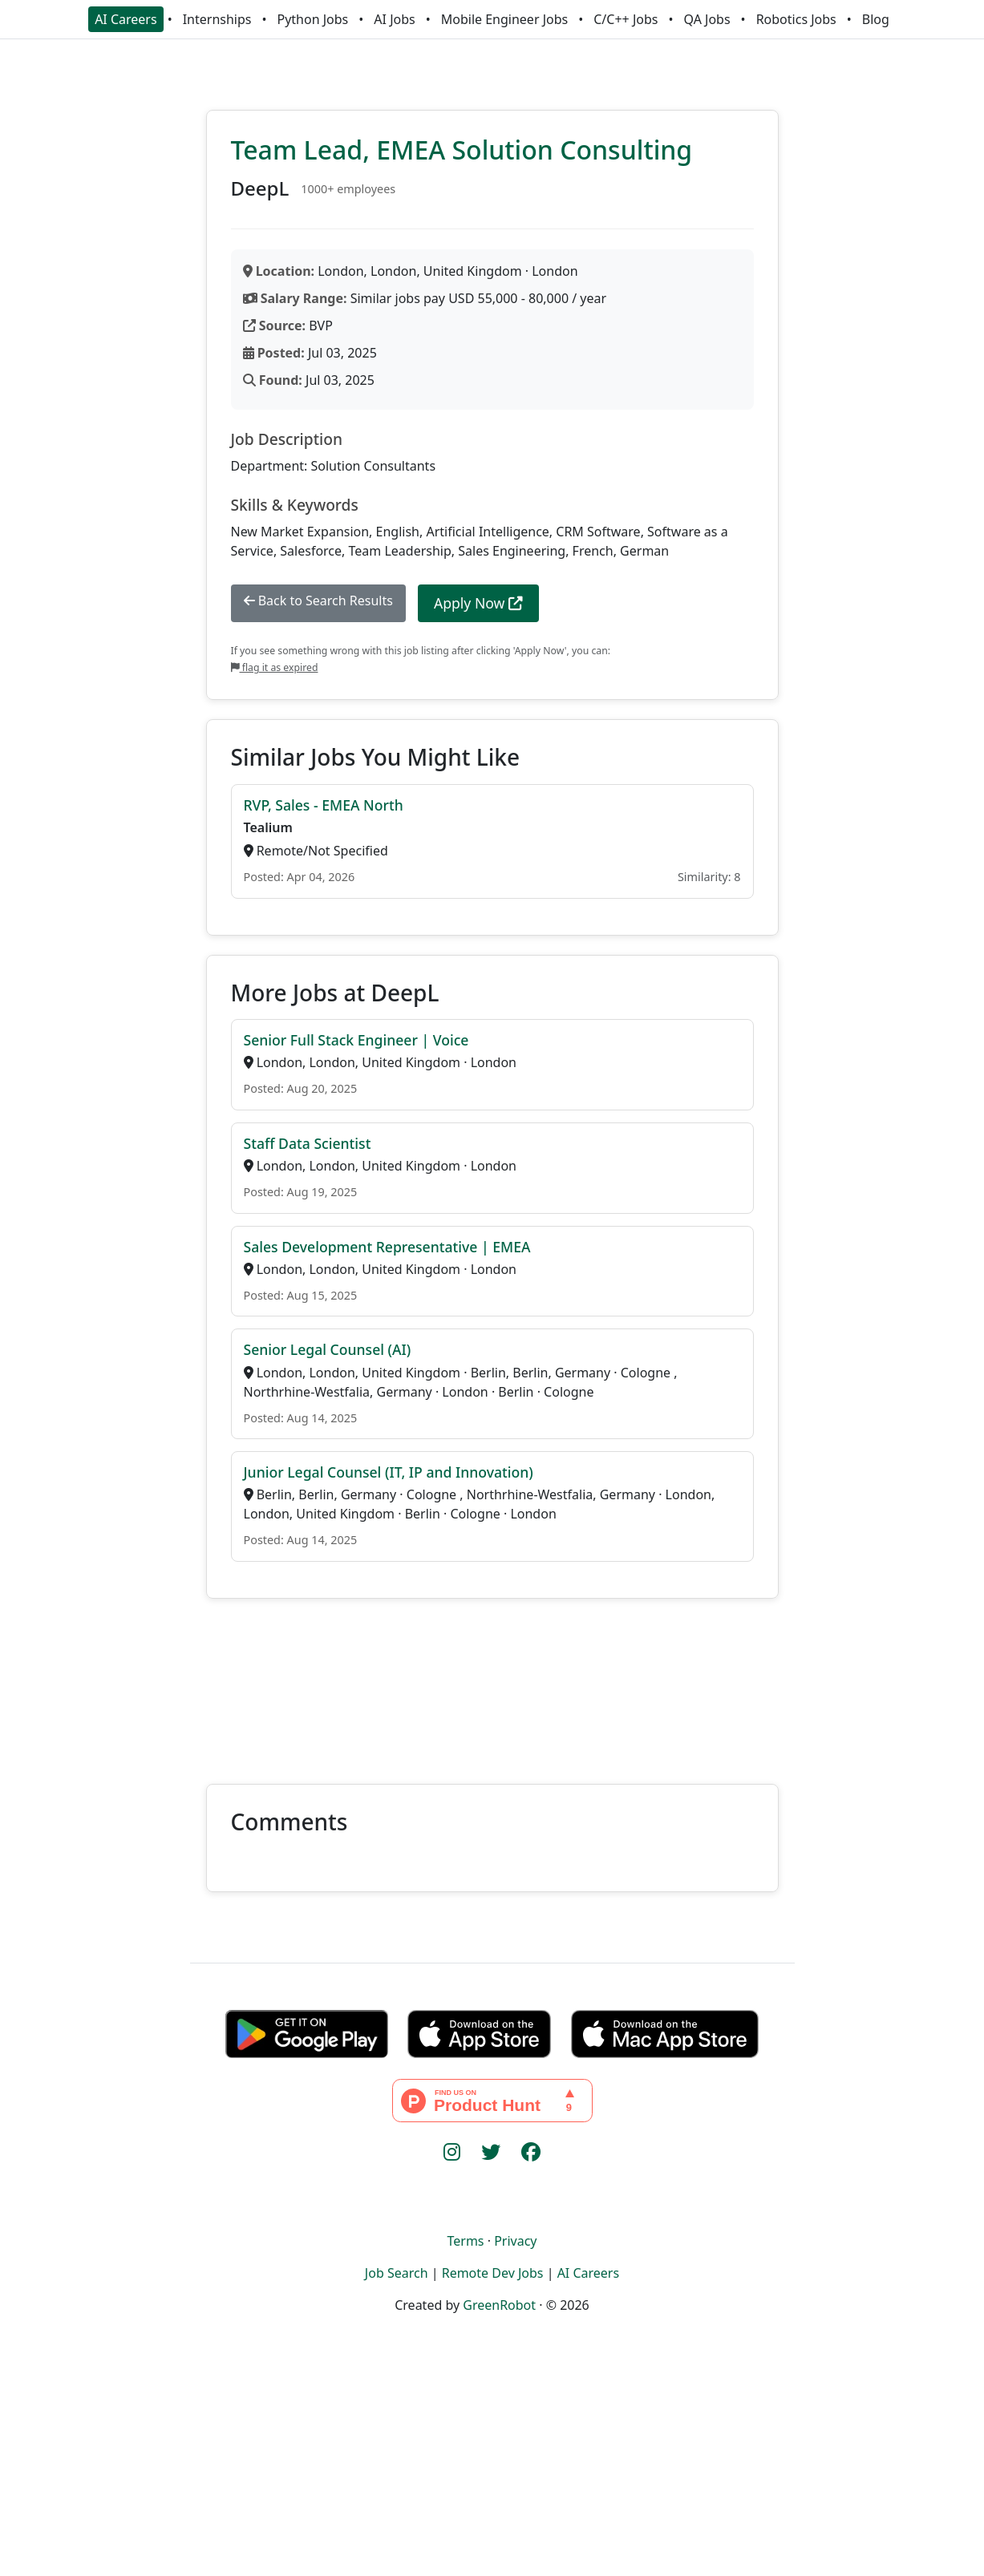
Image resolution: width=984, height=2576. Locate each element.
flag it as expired (274, 667)
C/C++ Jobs (625, 19)
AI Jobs (394, 19)
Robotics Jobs (796, 19)
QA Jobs (706, 19)
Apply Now (478, 603)
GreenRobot (499, 2305)
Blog (875, 19)
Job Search (396, 2273)
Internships (217, 19)
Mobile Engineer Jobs (504, 19)
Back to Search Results (318, 600)
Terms (465, 2241)
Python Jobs (313, 19)
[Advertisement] (492, 1682)
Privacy (515, 2241)
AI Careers (126, 19)
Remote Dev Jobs (493, 2273)
